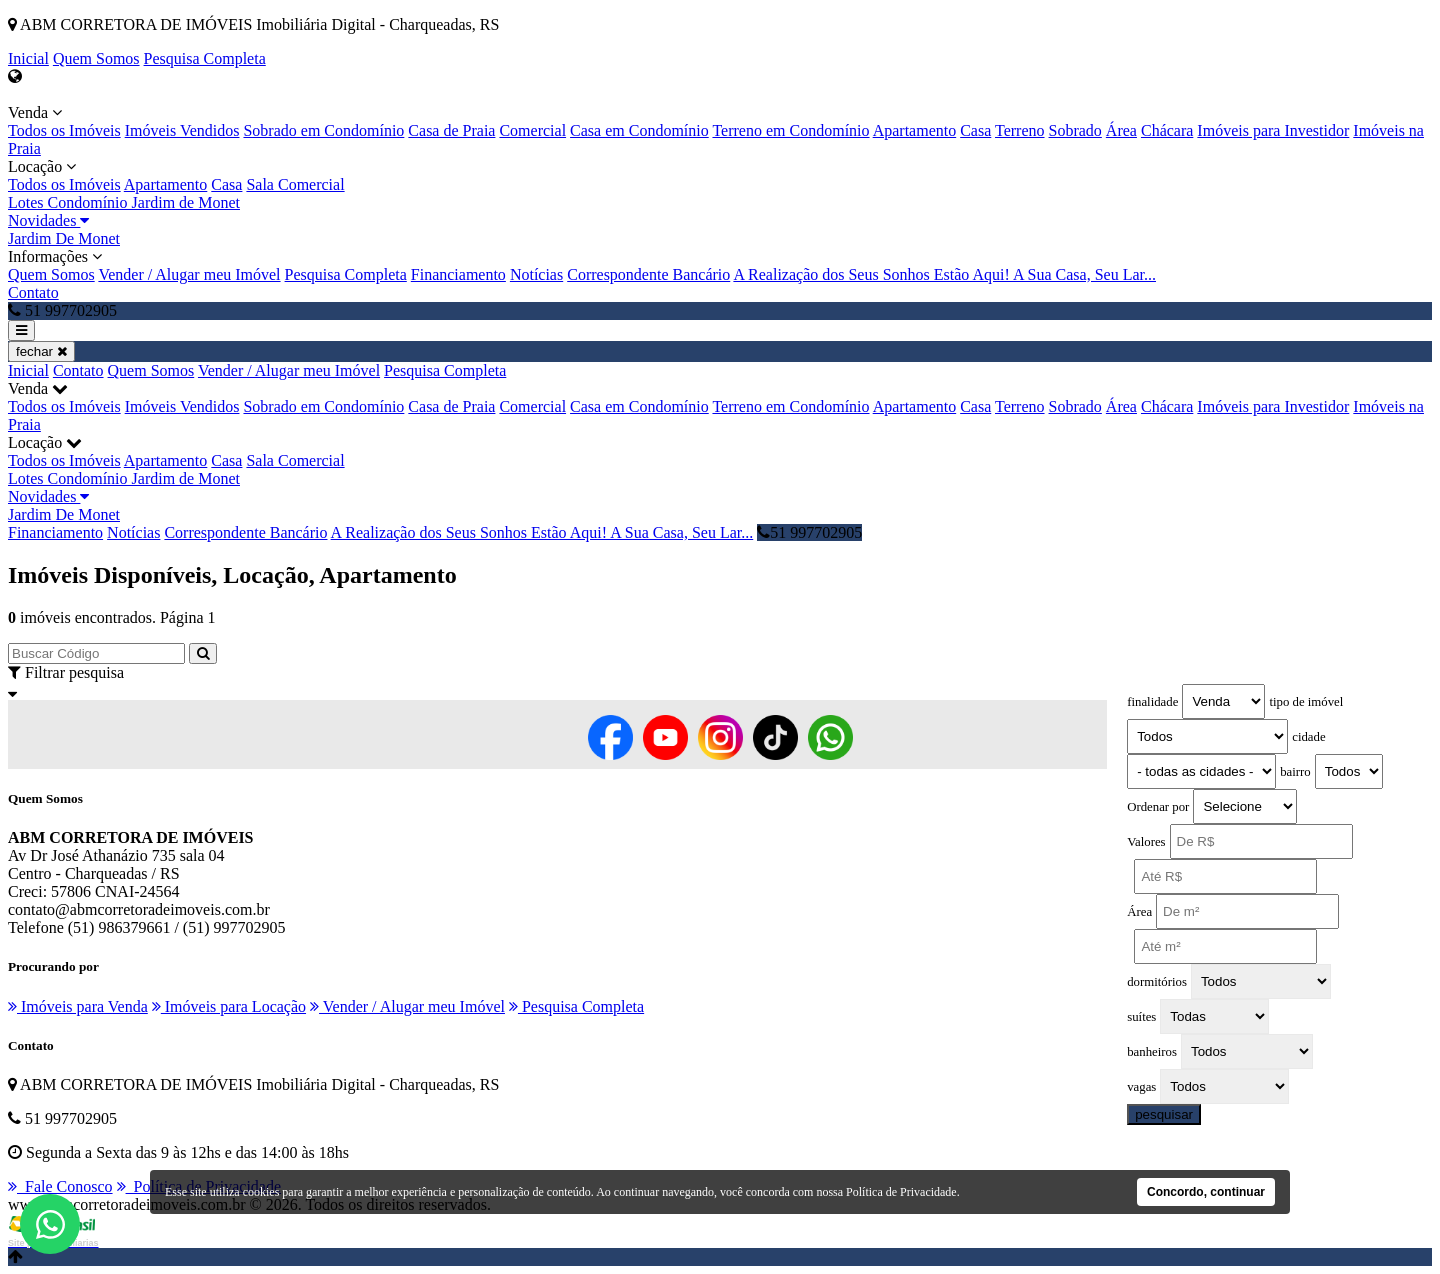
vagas (1141, 1087)
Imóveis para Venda (78, 1006)
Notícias (536, 274)
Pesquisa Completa (205, 58)
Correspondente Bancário (648, 274)
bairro (1295, 772)
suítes (1141, 1017)
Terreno (1020, 130)
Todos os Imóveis (64, 130)
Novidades (48, 220)
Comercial (532, 130)
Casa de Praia (451, 130)
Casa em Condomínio (639, 130)
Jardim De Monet (64, 238)
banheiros (1152, 1052)
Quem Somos (96, 58)
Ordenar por (1158, 807)
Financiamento (458, 274)
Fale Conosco (60, 1186)
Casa (975, 130)
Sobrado (1075, 130)
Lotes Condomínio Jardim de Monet (124, 202)
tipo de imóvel (1306, 702)
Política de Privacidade (901, 1192)
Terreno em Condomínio (790, 130)
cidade (1308, 737)
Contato (33, 292)
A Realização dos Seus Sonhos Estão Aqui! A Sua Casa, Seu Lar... (944, 274)
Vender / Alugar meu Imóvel (189, 274)
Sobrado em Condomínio (323, 130)
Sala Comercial (295, 184)
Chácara (1167, 130)
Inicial (28, 58)
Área (1121, 130)
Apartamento (915, 130)
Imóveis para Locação (229, 1006)
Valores (1146, 842)
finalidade (1152, 702)
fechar (41, 351)
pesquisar (1164, 1114)
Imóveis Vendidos (182, 130)
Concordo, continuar (1206, 1192)
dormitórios (1157, 982)
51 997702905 (809, 532)
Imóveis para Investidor (1273, 130)
